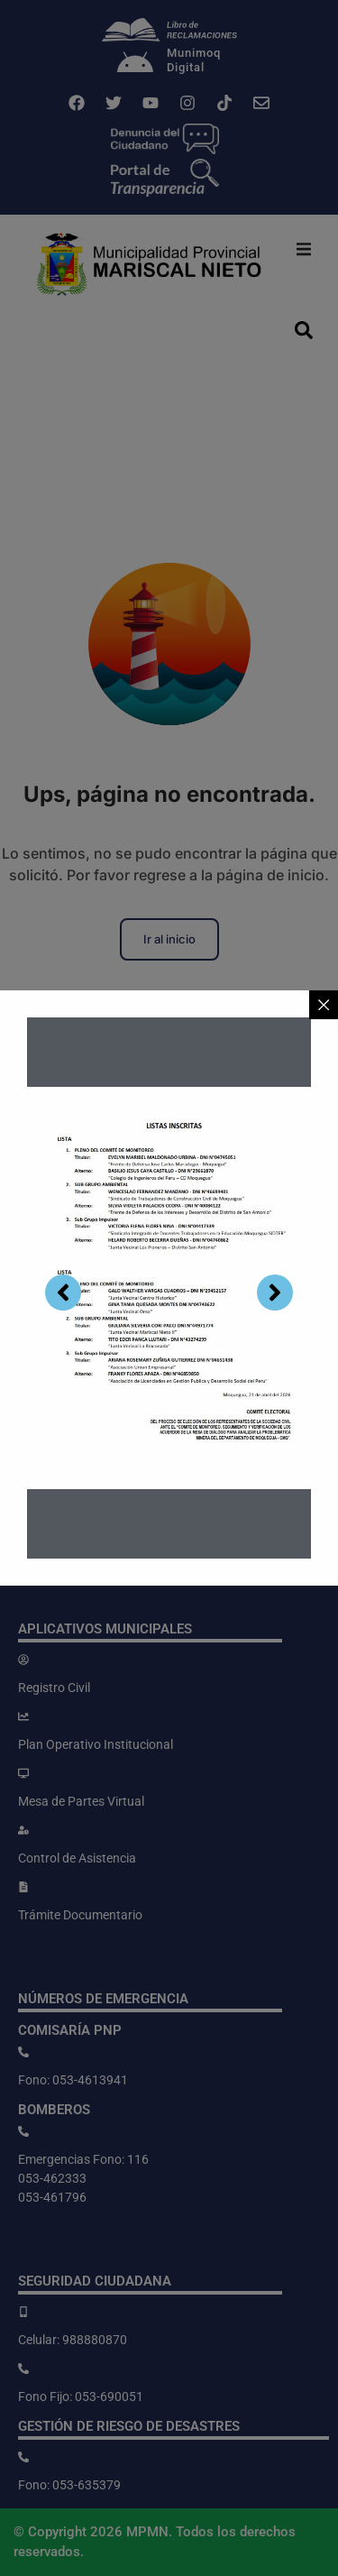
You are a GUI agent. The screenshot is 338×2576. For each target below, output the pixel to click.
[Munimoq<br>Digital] (135, 64)
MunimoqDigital (194, 60)
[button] (304, 249)
